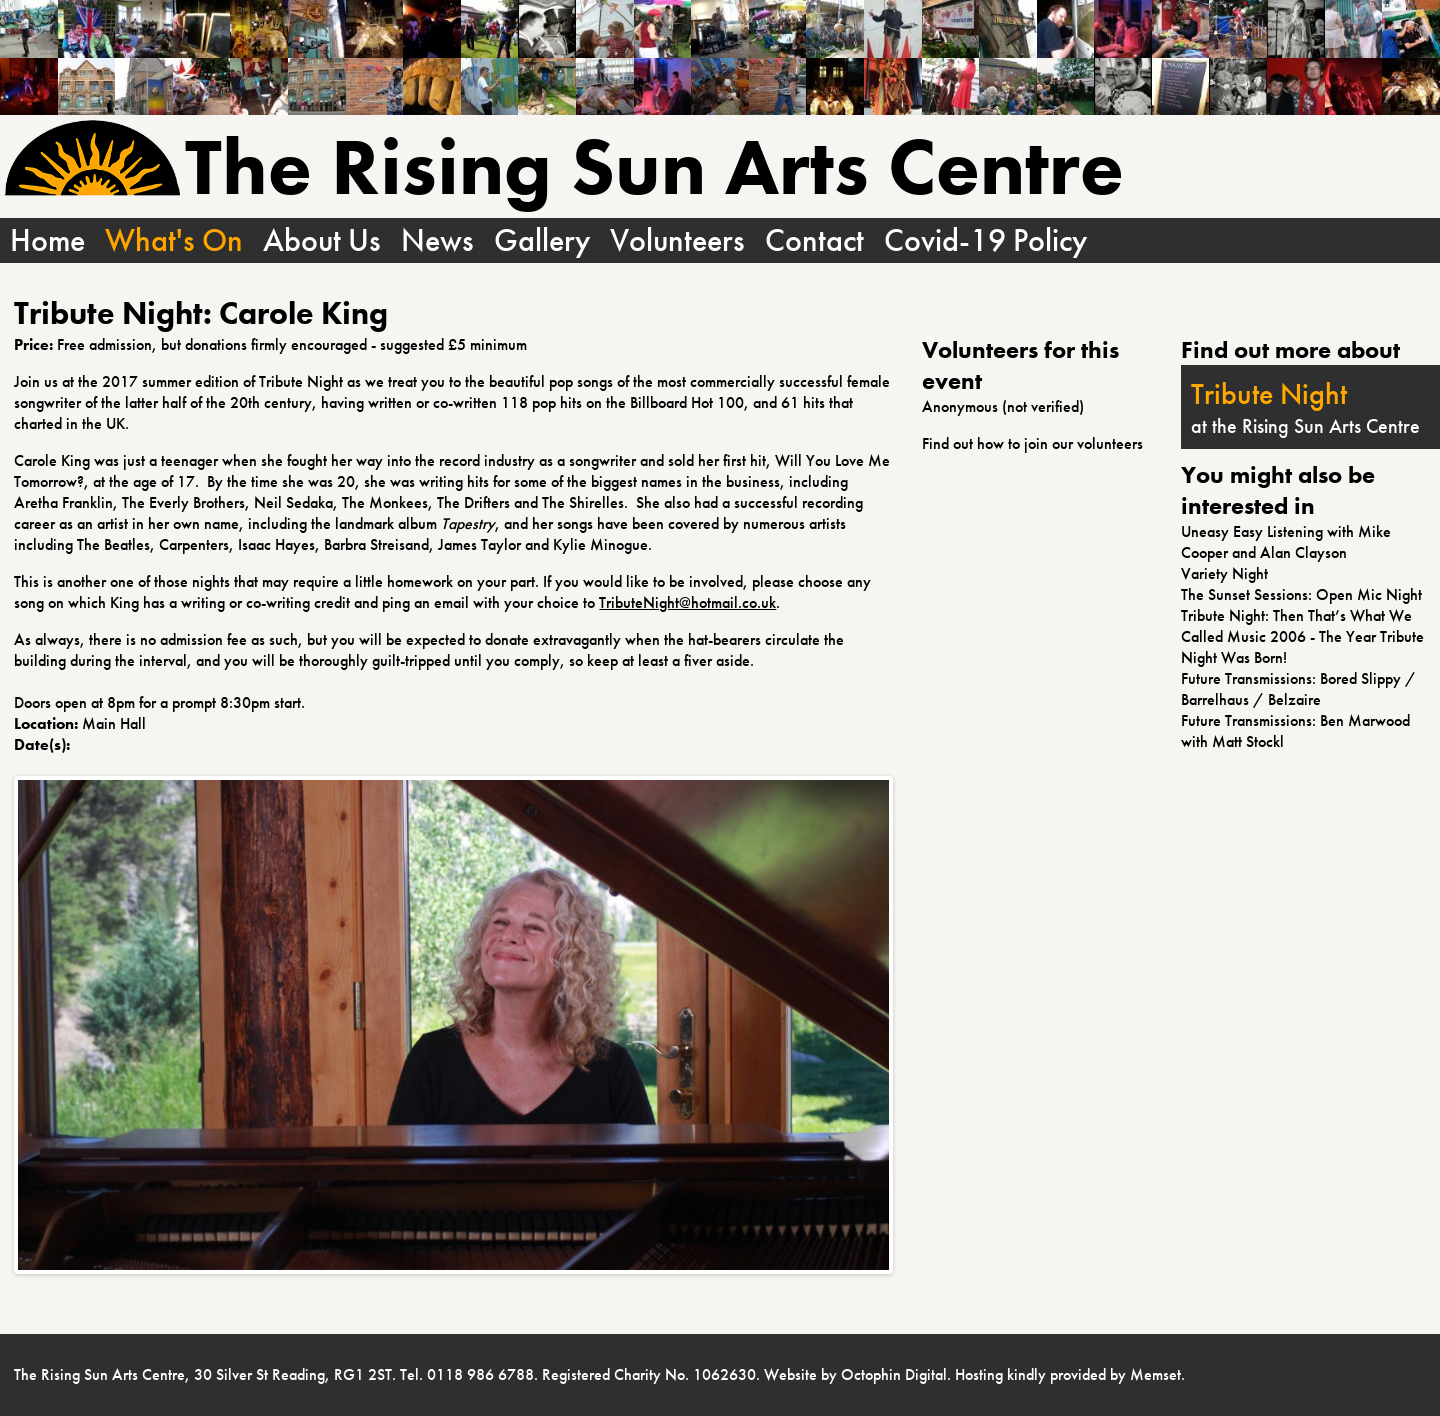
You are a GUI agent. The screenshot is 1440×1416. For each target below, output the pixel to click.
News (437, 240)
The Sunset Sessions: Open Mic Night (1301, 594)
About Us (322, 240)
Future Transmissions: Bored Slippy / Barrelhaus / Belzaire (1298, 689)
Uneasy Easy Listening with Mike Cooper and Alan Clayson (1286, 542)
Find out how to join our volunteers (1032, 443)
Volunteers (677, 240)
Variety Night (1224, 573)
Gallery (542, 240)
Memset (1155, 1374)
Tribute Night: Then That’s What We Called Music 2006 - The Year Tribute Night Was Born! (1302, 636)
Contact (814, 240)
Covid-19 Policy (985, 240)
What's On (174, 240)
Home (47, 240)
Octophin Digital (894, 1374)
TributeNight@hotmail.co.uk (687, 602)
